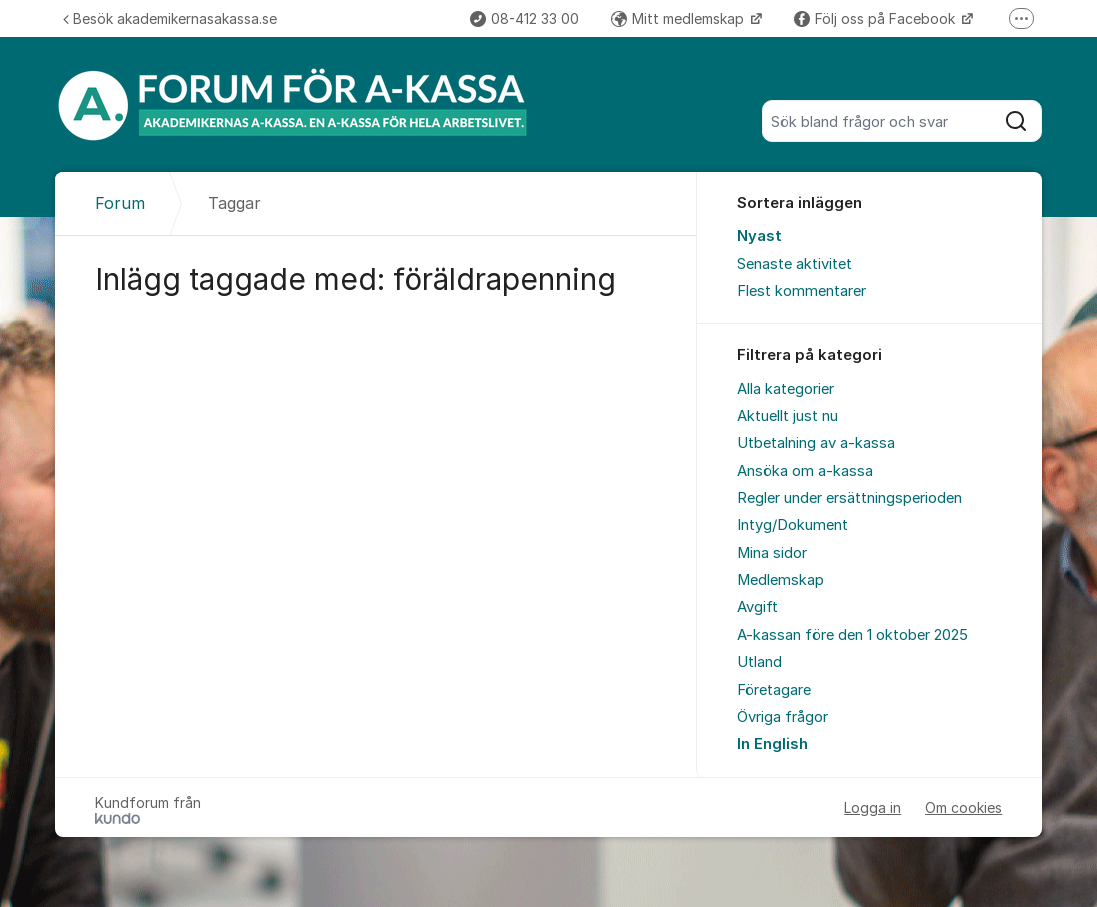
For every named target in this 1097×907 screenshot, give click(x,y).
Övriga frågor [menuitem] (782, 717)
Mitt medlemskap (679, 18)
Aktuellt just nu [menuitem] (787, 416)
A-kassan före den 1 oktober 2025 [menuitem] (852, 635)
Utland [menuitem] (759, 662)
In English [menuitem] (772, 744)
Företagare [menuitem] (774, 690)
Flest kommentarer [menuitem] (801, 291)
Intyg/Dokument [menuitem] (792, 525)
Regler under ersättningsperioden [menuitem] (849, 498)
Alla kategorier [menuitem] (785, 389)
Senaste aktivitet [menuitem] (794, 264)
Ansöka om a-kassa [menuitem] (805, 471)
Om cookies (963, 807)
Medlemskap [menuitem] (780, 580)
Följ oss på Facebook (876, 18)
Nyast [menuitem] (759, 236)
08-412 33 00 (524, 18)
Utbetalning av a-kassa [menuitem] (816, 443)
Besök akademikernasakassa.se (170, 18)
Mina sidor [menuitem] (772, 553)
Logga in (872, 807)
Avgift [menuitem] (757, 607)
